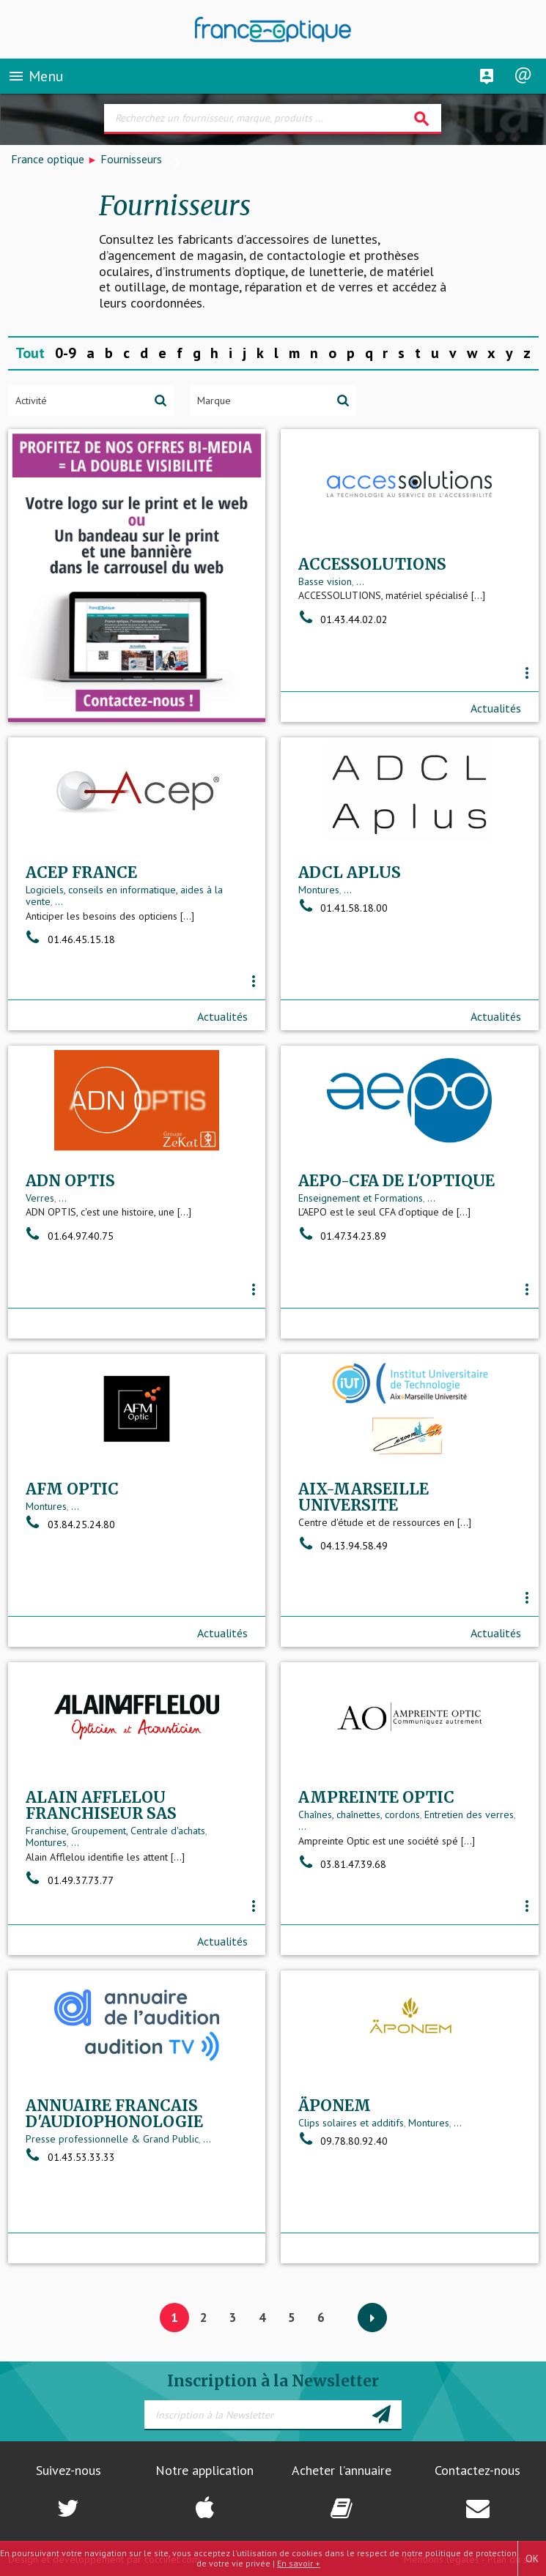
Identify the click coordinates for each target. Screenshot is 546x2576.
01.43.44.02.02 (343, 619)
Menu (35, 76)
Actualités (496, 708)
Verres (40, 1198)
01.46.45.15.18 (70, 939)
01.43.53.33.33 (70, 2157)
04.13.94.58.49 (343, 1545)
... (360, 581)
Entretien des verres (469, 1814)
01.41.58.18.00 (343, 908)
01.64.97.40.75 (70, 1236)
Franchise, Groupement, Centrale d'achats (115, 1830)
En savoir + (298, 2563)
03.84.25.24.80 (70, 1524)
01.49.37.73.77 (70, 1880)
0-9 (65, 352)
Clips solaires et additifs (351, 2122)
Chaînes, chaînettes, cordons (359, 1814)
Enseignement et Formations (360, 1198)
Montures (318, 889)
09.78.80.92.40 (343, 2141)
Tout (30, 352)
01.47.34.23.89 (342, 1236)
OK (532, 2558)
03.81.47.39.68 (342, 1864)
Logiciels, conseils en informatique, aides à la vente (124, 895)
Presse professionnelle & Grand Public (112, 2138)
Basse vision (325, 581)
